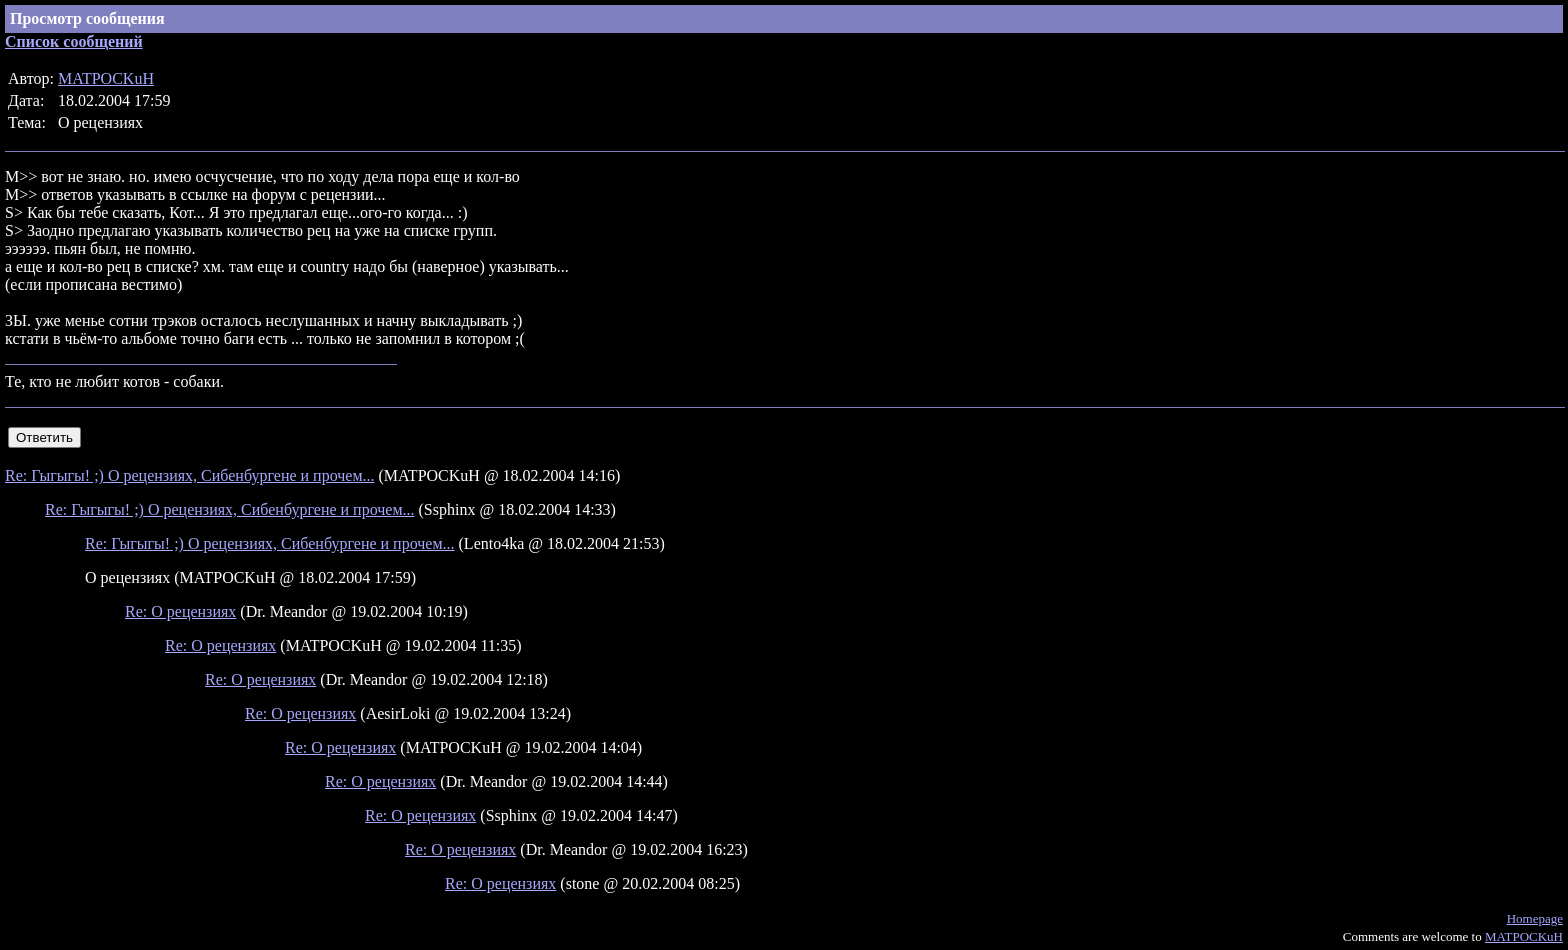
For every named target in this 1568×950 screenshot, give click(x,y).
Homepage (1535, 918)
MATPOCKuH (106, 78)
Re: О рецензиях (180, 611)
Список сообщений (74, 41)
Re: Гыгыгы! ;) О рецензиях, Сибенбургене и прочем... (190, 475)
